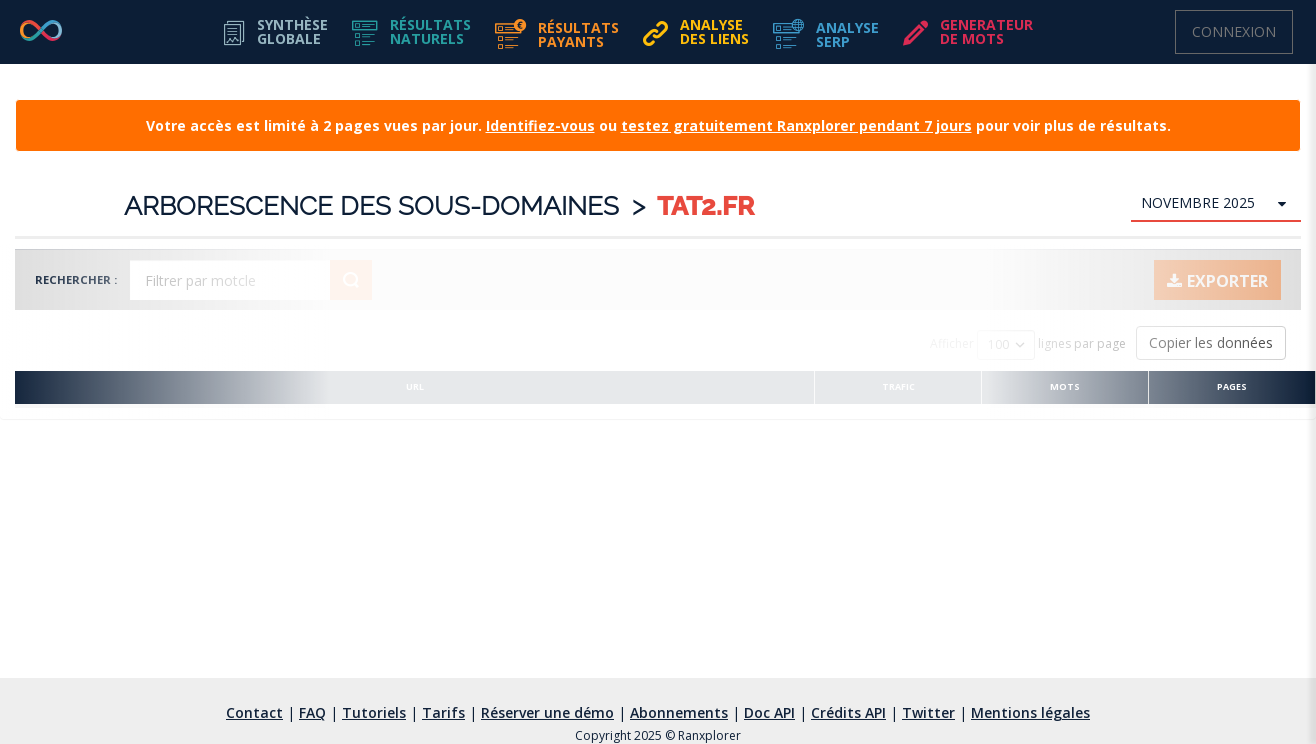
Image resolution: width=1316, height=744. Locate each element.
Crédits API (848, 712)
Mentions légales (1030, 712)
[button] (411, 32)
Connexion (1234, 31)
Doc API (769, 712)
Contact (254, 712)
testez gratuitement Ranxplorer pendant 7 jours (796, 125)
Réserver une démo (547, 712)
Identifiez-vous (540, 125)
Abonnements (679, 712)
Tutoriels (374, 712)
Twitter (928, 712)
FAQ (312, 712)
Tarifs (443, 712)
